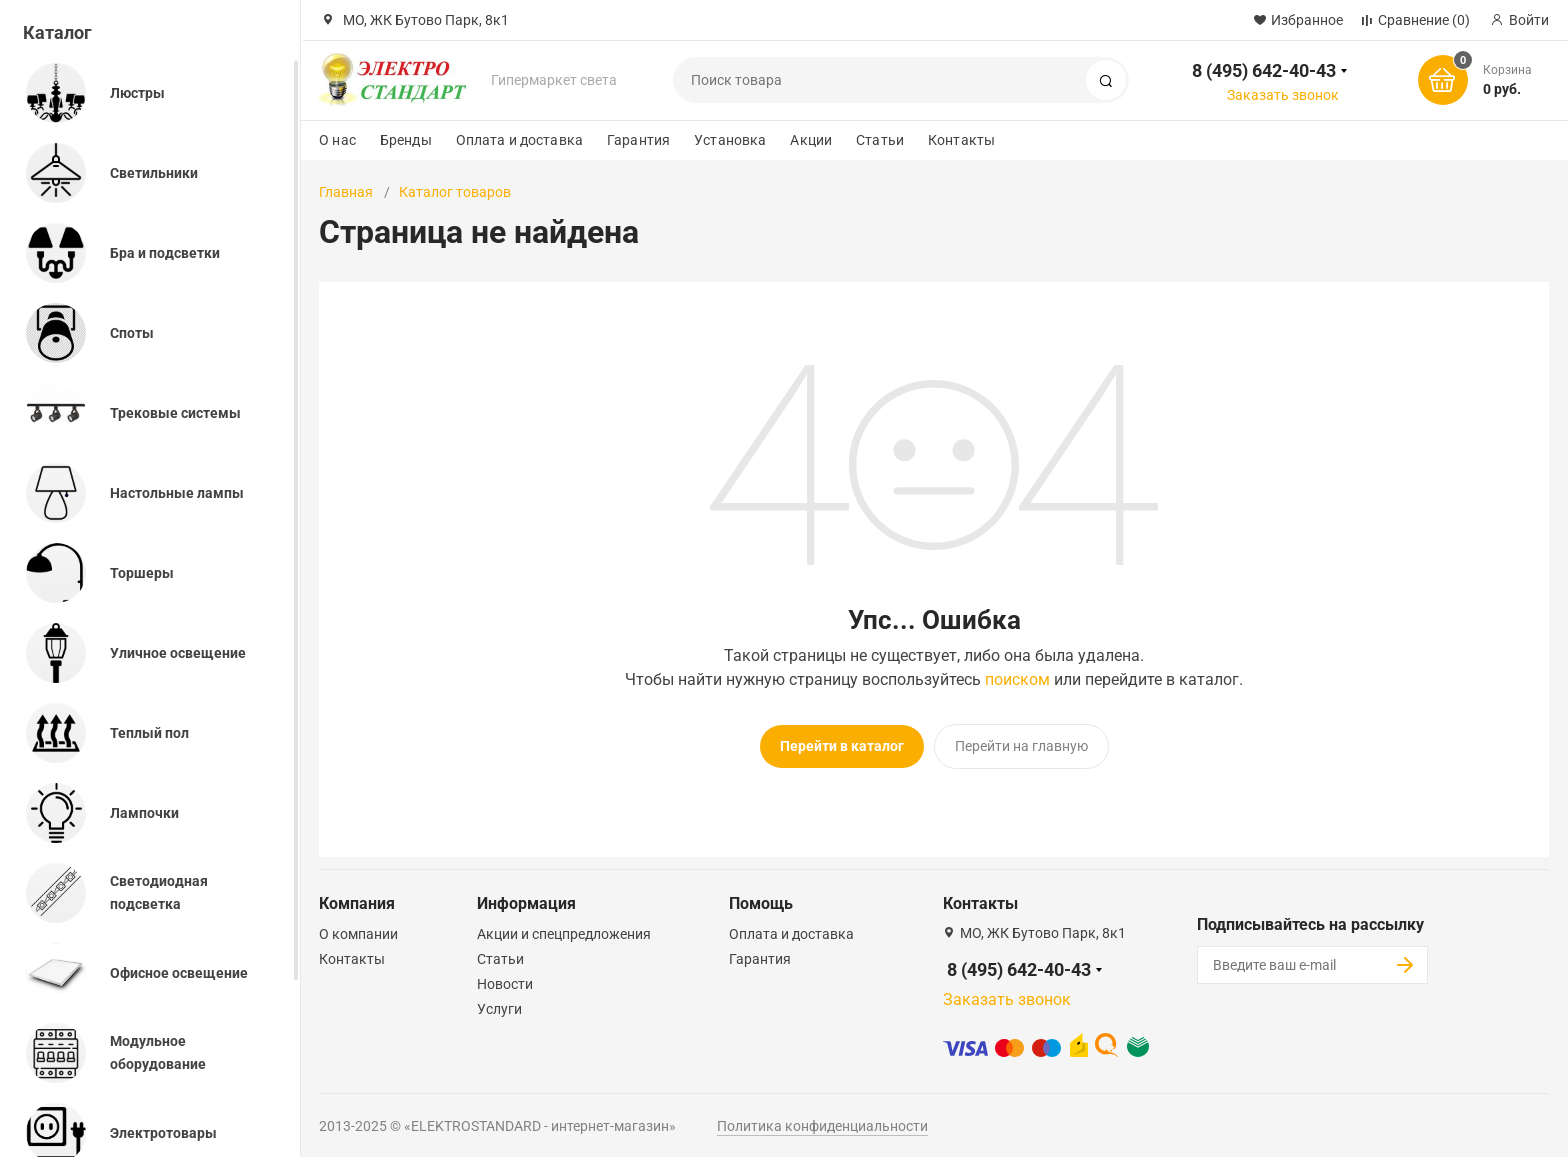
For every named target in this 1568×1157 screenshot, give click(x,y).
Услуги (499, 1003)
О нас (337, 140)
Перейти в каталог (842, 746)
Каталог (57, 32)
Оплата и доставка (519, 140)
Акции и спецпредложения (564, 928)
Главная (346, 192)
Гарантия (638, 140)
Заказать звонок (1283, 95)
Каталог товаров (455, 192)
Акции (811, 140)
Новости (505, 978)
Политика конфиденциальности (822, 1120)
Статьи (880, 140)
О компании (358, 928)
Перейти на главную (1021, 746)
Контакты (961, 140)
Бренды (406, 140)
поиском (1017, 679)
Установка (730, 140)
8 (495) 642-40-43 (1264, 70)
